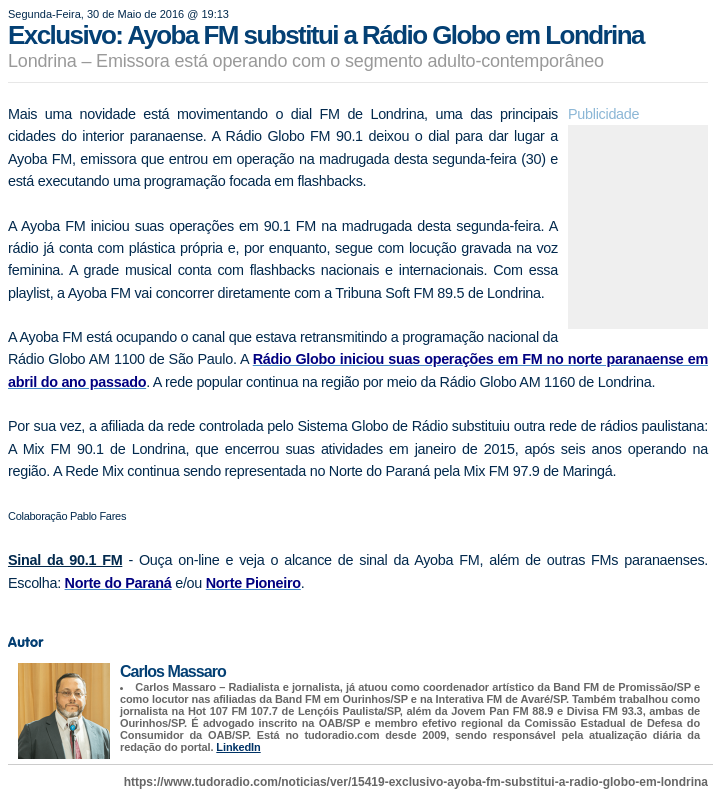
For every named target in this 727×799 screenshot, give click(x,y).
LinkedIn (238, 747)
